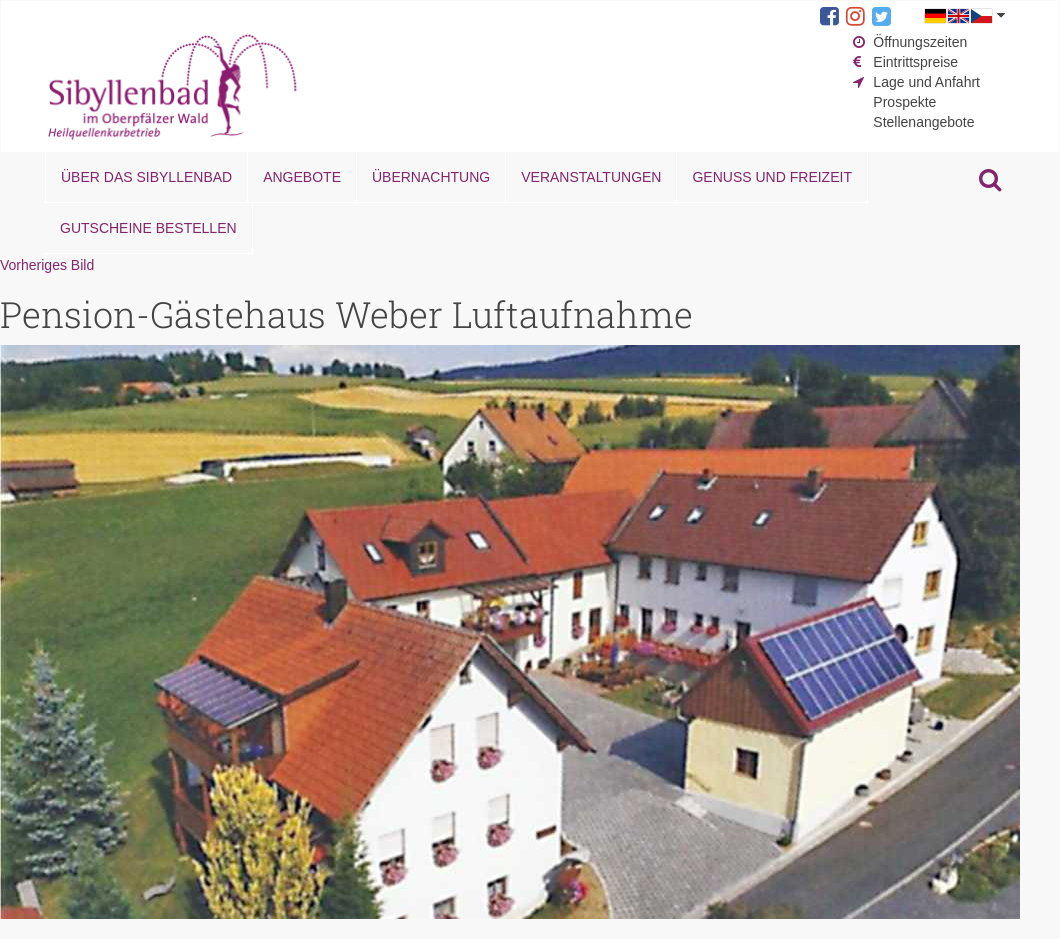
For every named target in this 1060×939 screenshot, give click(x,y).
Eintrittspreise (915, 62)
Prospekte (904, 102)
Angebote (302, 177)
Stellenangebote (923, 122)
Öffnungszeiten (920, 42)
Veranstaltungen (591, 177)
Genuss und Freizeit (771, 177)
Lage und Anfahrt (926, 82)
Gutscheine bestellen (148, 228)
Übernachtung (431, 177)
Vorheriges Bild (47, 265)
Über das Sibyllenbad (146, 177)
